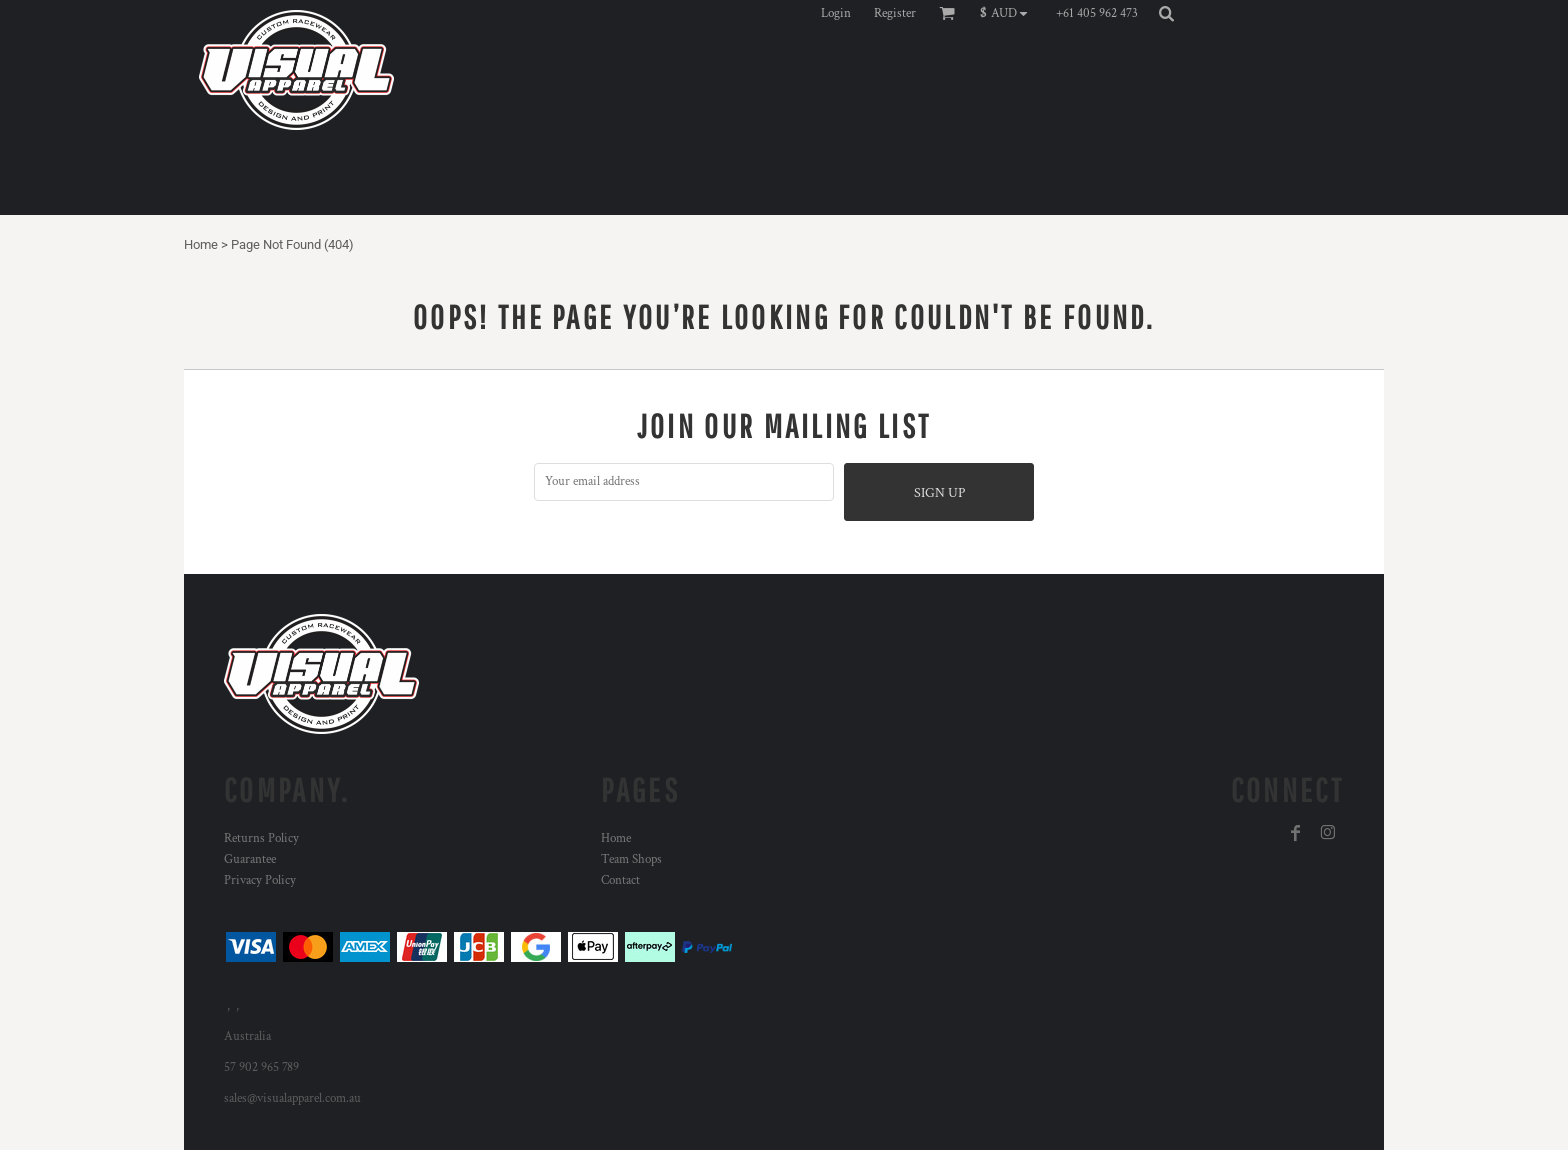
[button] (1008, 13)
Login (836, 13)
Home (201, 244)
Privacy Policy (260, 880)
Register (895, 13)
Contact (620, 880)
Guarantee (250, 859)
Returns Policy (261, 838)
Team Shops (631, 859)
